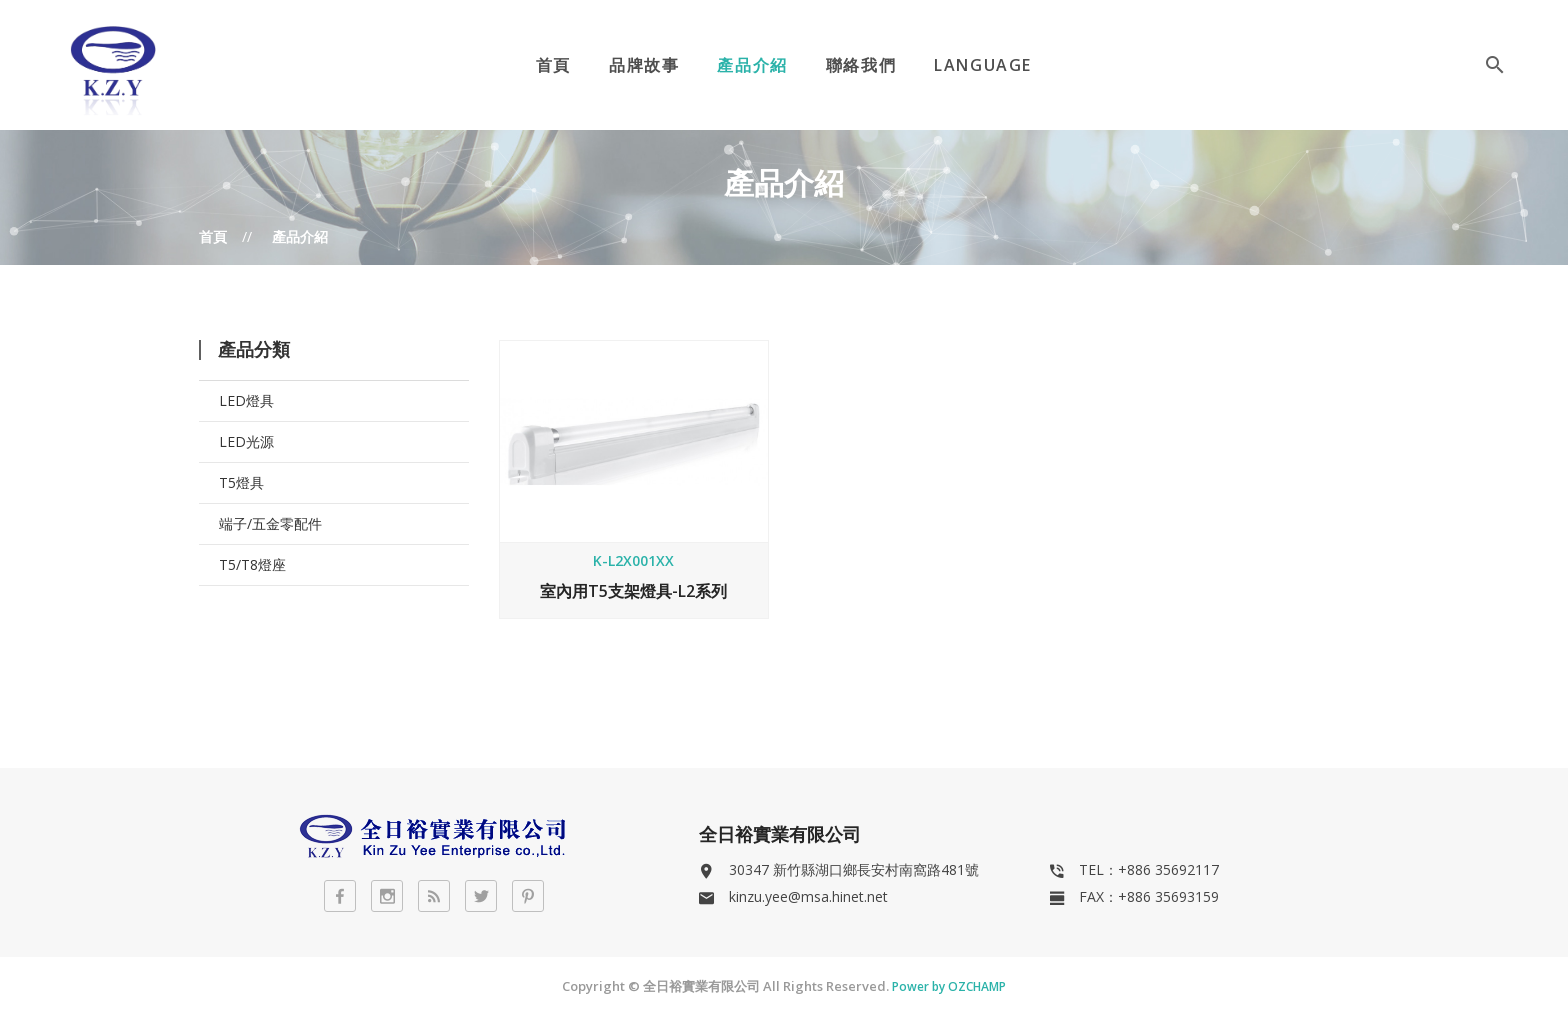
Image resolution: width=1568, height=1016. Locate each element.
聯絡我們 (861, 65)
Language (983, 65)
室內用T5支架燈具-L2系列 (633, 591)
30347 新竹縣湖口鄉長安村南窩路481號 (854, 869)
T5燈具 (241, 482)
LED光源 (246, 441)
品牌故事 (644, 65)
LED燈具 (246, 400)
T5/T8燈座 (252, 564)
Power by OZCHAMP (949, 986)
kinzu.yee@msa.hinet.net (808, 896)
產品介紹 (752, 65)
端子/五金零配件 (270, 523)
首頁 (553, 65)
